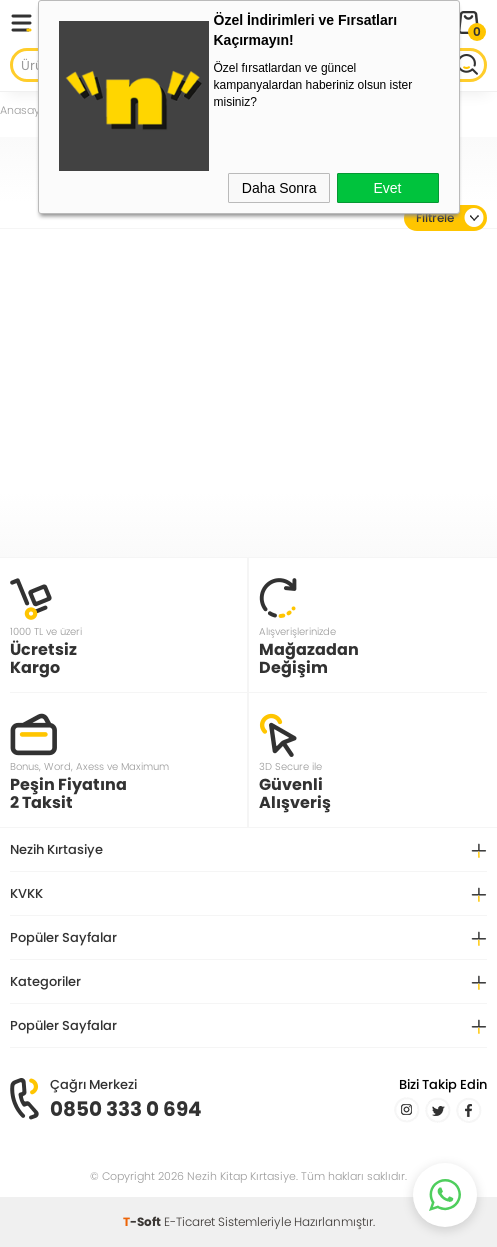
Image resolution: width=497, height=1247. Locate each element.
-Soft (143, 1221)
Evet (387, 188)
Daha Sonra (279, 188)
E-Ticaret (189, 1221)
